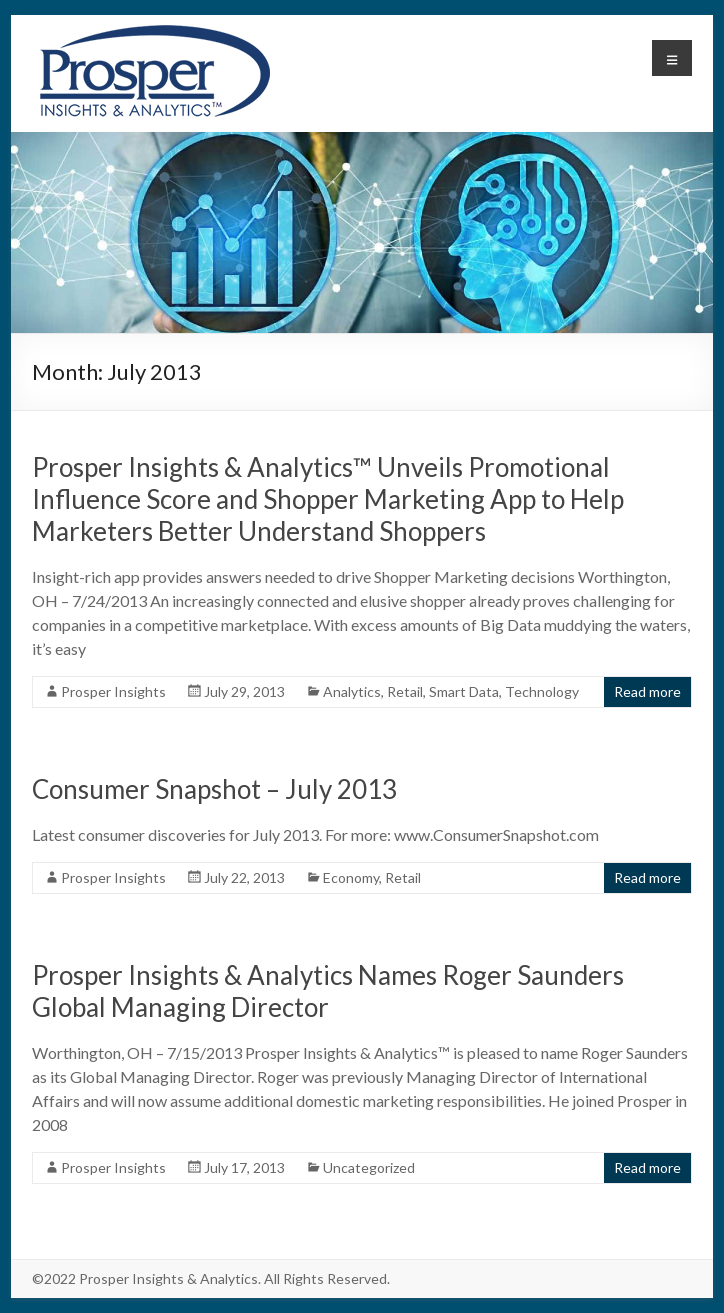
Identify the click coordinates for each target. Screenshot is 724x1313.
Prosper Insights (113, 691)
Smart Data (464, 691)
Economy (351, 877)
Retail (405, 691)
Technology (542, 691)
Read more (647, 691)
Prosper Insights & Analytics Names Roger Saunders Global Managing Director (328, 991)
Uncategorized (369, 1167)
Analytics (352, 691)
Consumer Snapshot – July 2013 (214, 789)
